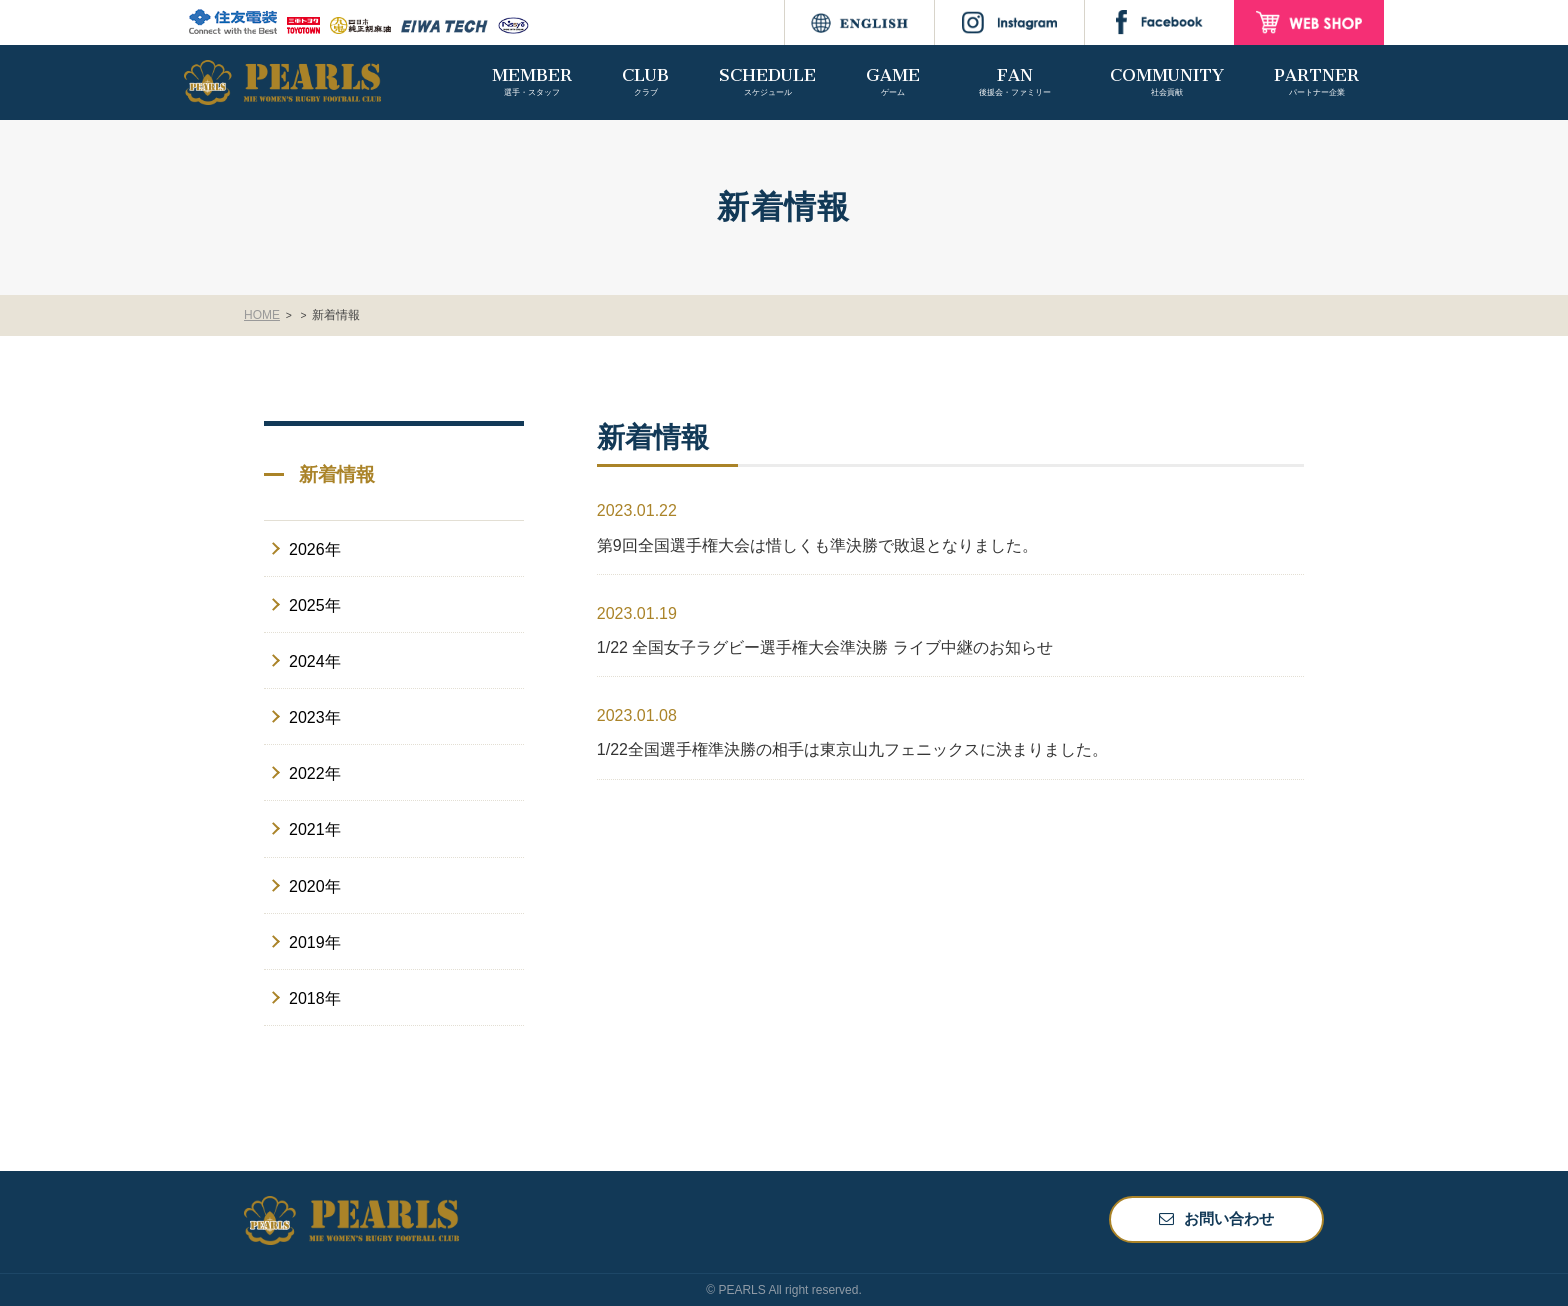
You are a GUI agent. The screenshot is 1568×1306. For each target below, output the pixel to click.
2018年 (315, 998)
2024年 (315, 661)
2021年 (315, 829)
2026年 (315, 549)
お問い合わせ (1229, 1218)
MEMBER (532, 82)
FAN (1015, 82)
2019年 (315, 942)
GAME (893, 82)
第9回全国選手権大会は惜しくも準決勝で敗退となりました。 (817, 545)
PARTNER (1316, 82)
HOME (262, 315)
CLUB (645, 82)
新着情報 (341, 315)
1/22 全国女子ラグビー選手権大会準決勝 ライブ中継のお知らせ (825, 647)
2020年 (315, 886)
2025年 (315, 605)
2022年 (315, 773)
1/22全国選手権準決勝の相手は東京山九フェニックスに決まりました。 (852, 749)
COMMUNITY (1167, 82)
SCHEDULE (767, 82)
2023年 (315, 717)
